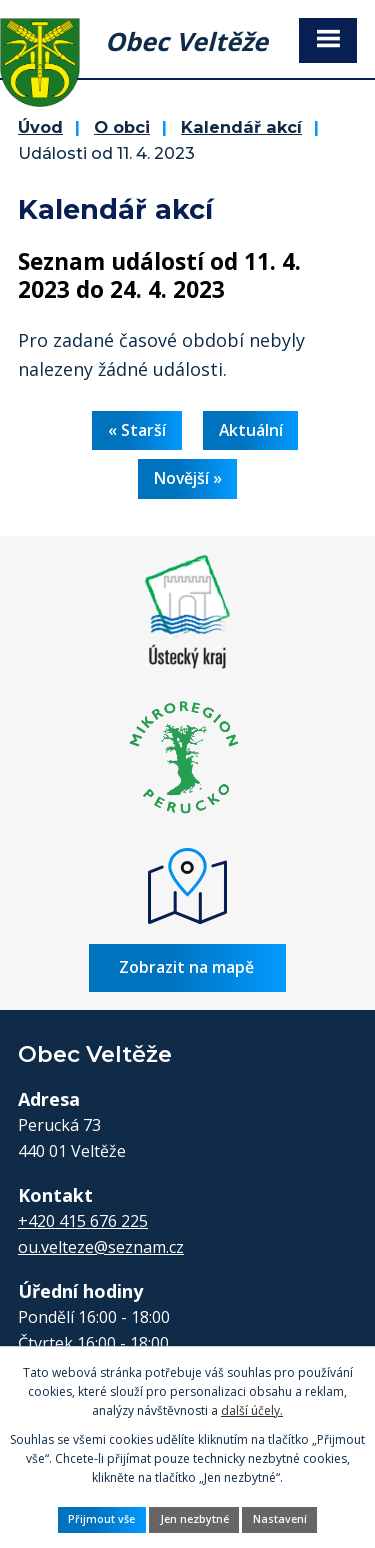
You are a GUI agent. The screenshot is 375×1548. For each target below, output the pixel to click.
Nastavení (280, 1519)
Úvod (40, 127)
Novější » (188, 478)
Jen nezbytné (194, 1519)
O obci (122, 127)
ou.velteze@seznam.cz (101, 1247)
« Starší (137, 430)
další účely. (252, 1410)
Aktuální (251, 430)
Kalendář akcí (241, 127)
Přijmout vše (101, 1519)
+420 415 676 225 (83, 1221)
